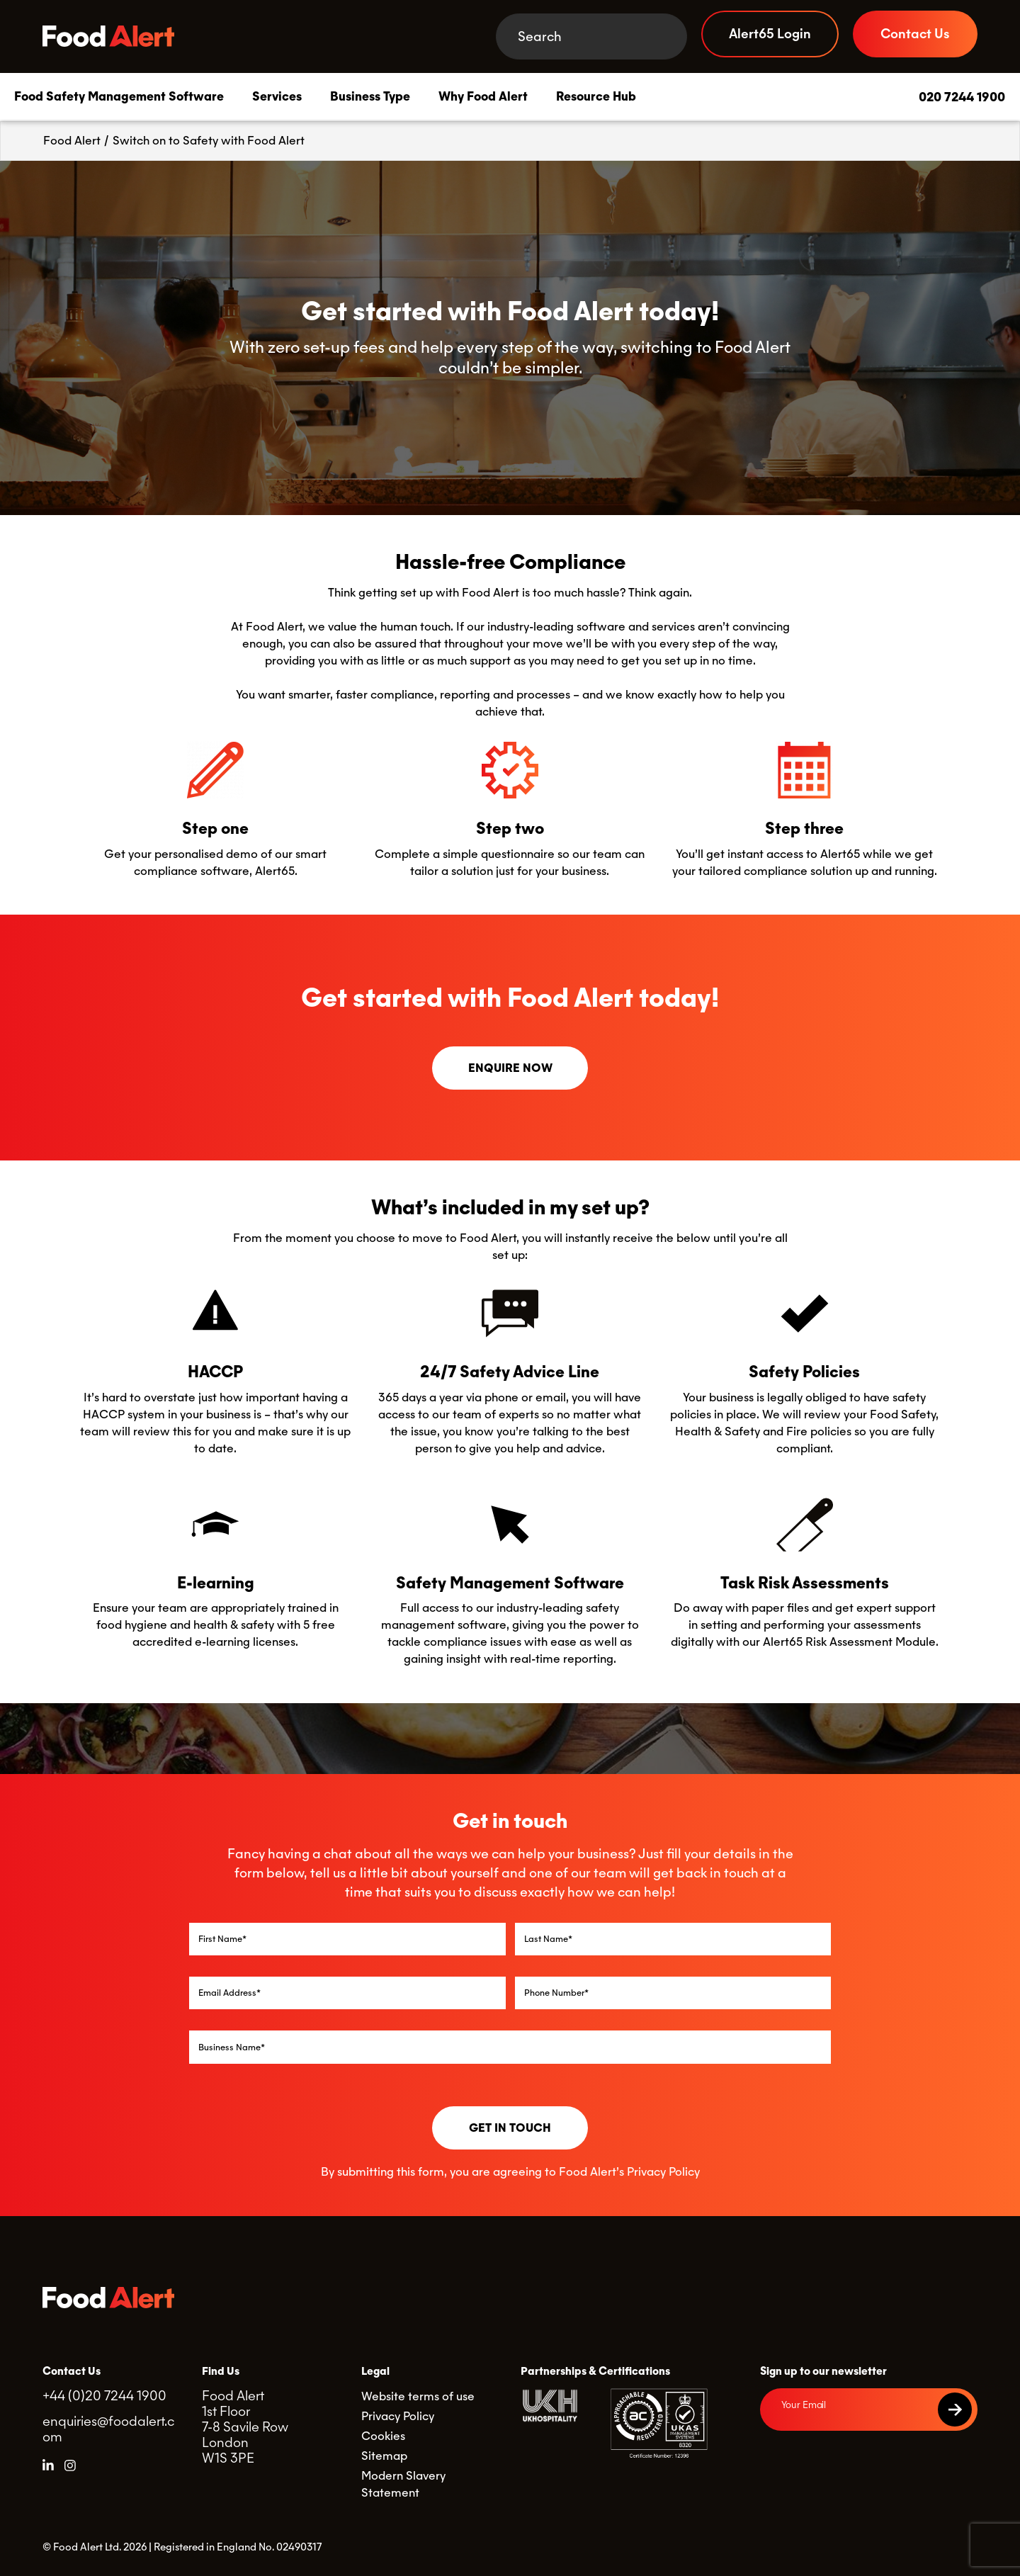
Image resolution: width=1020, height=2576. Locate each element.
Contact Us (915, 34)
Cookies (383, 2436)
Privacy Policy (663, 2171)
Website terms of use (418, 2396)
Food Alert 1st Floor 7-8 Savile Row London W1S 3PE (245, 2427)
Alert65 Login (770, 34)
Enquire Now (510, 1068)
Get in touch (510, 2127)
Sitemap (384, 2455)
